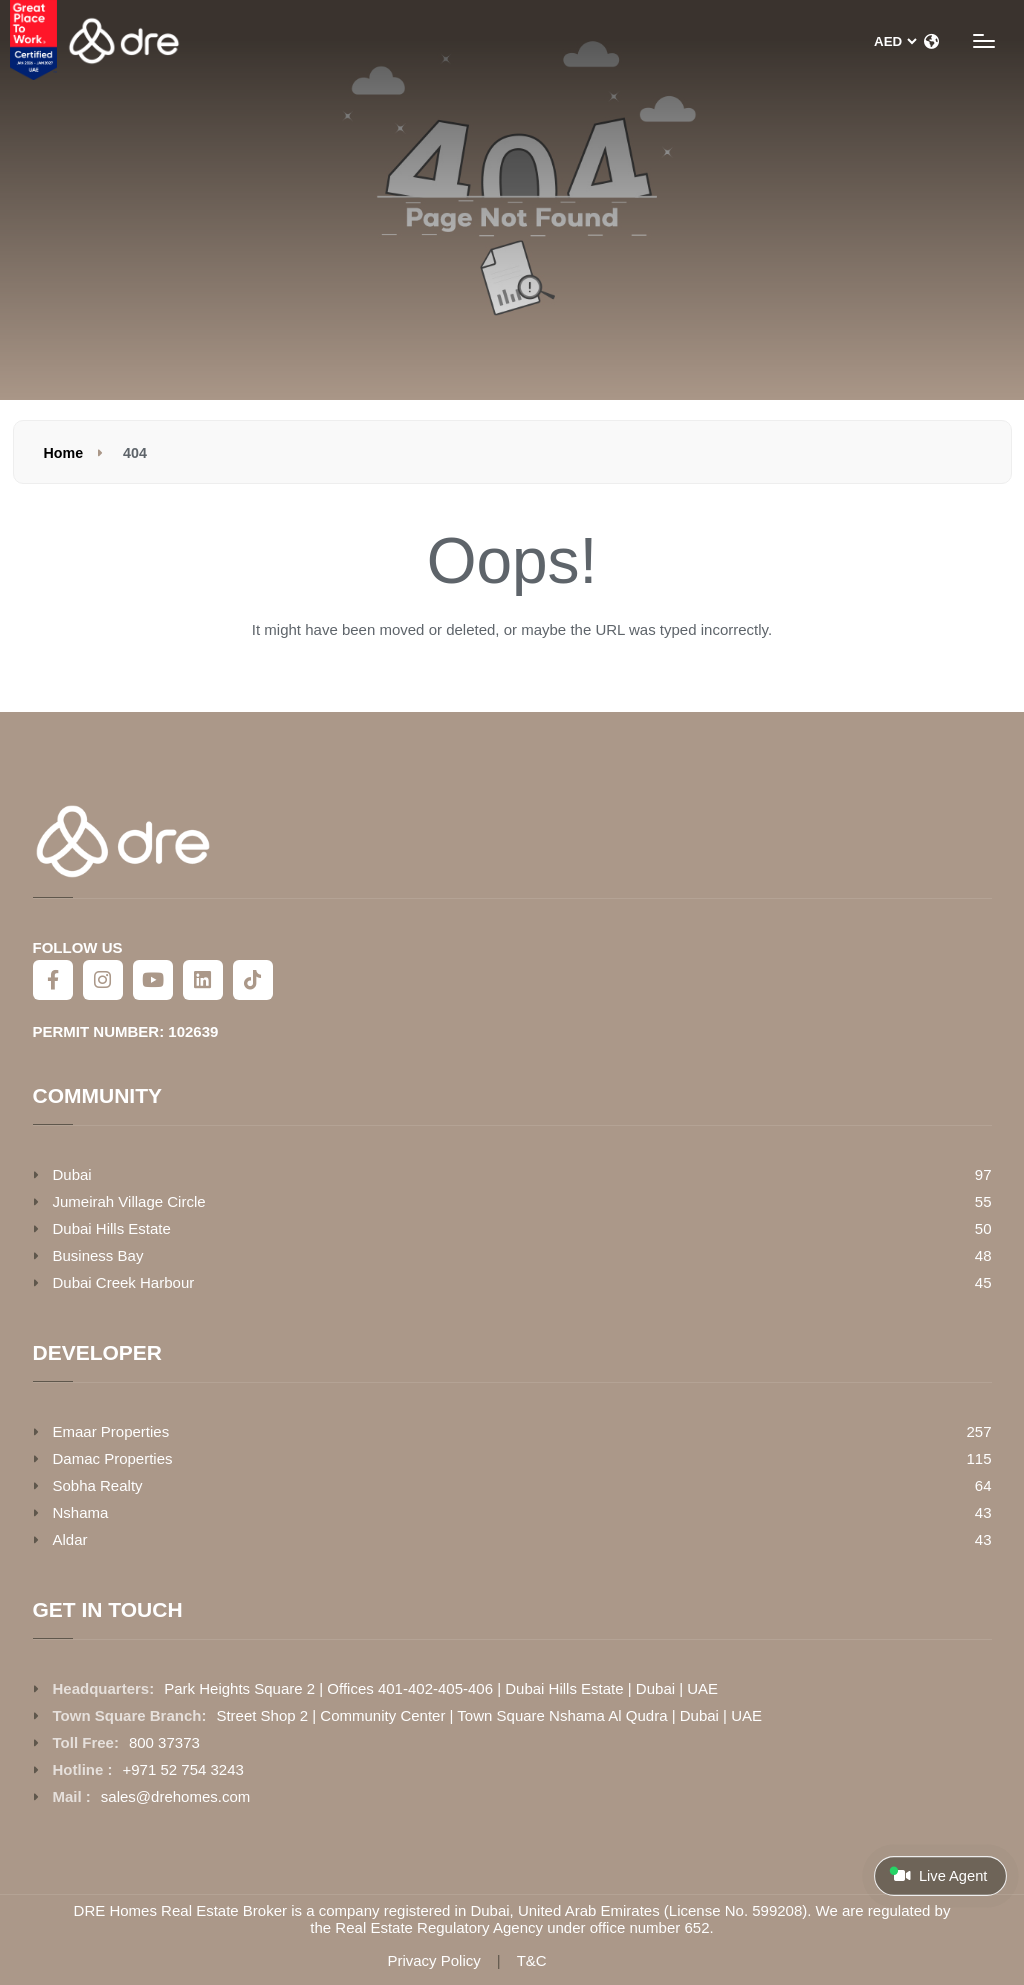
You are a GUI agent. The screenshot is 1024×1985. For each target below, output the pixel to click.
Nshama (81, 1512)
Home (64, 453)
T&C (532, 1960)
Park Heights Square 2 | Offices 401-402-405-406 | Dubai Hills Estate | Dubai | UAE (441, 1688)
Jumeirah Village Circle (129, 1201)
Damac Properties (113, 1458)
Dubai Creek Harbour (124, 1282)
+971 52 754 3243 (183, 1769)
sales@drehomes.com (175, 1796)
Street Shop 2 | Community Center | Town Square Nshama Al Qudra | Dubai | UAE (489, 1715)
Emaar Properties (111, 1431)
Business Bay (98, 1255)
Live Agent (938, 1875)
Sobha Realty (98, 1485)
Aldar (70, 1539)
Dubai (72, 1174)
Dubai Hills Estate (112, 1228)
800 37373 (164, 1742)
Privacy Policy (433, 1960)
